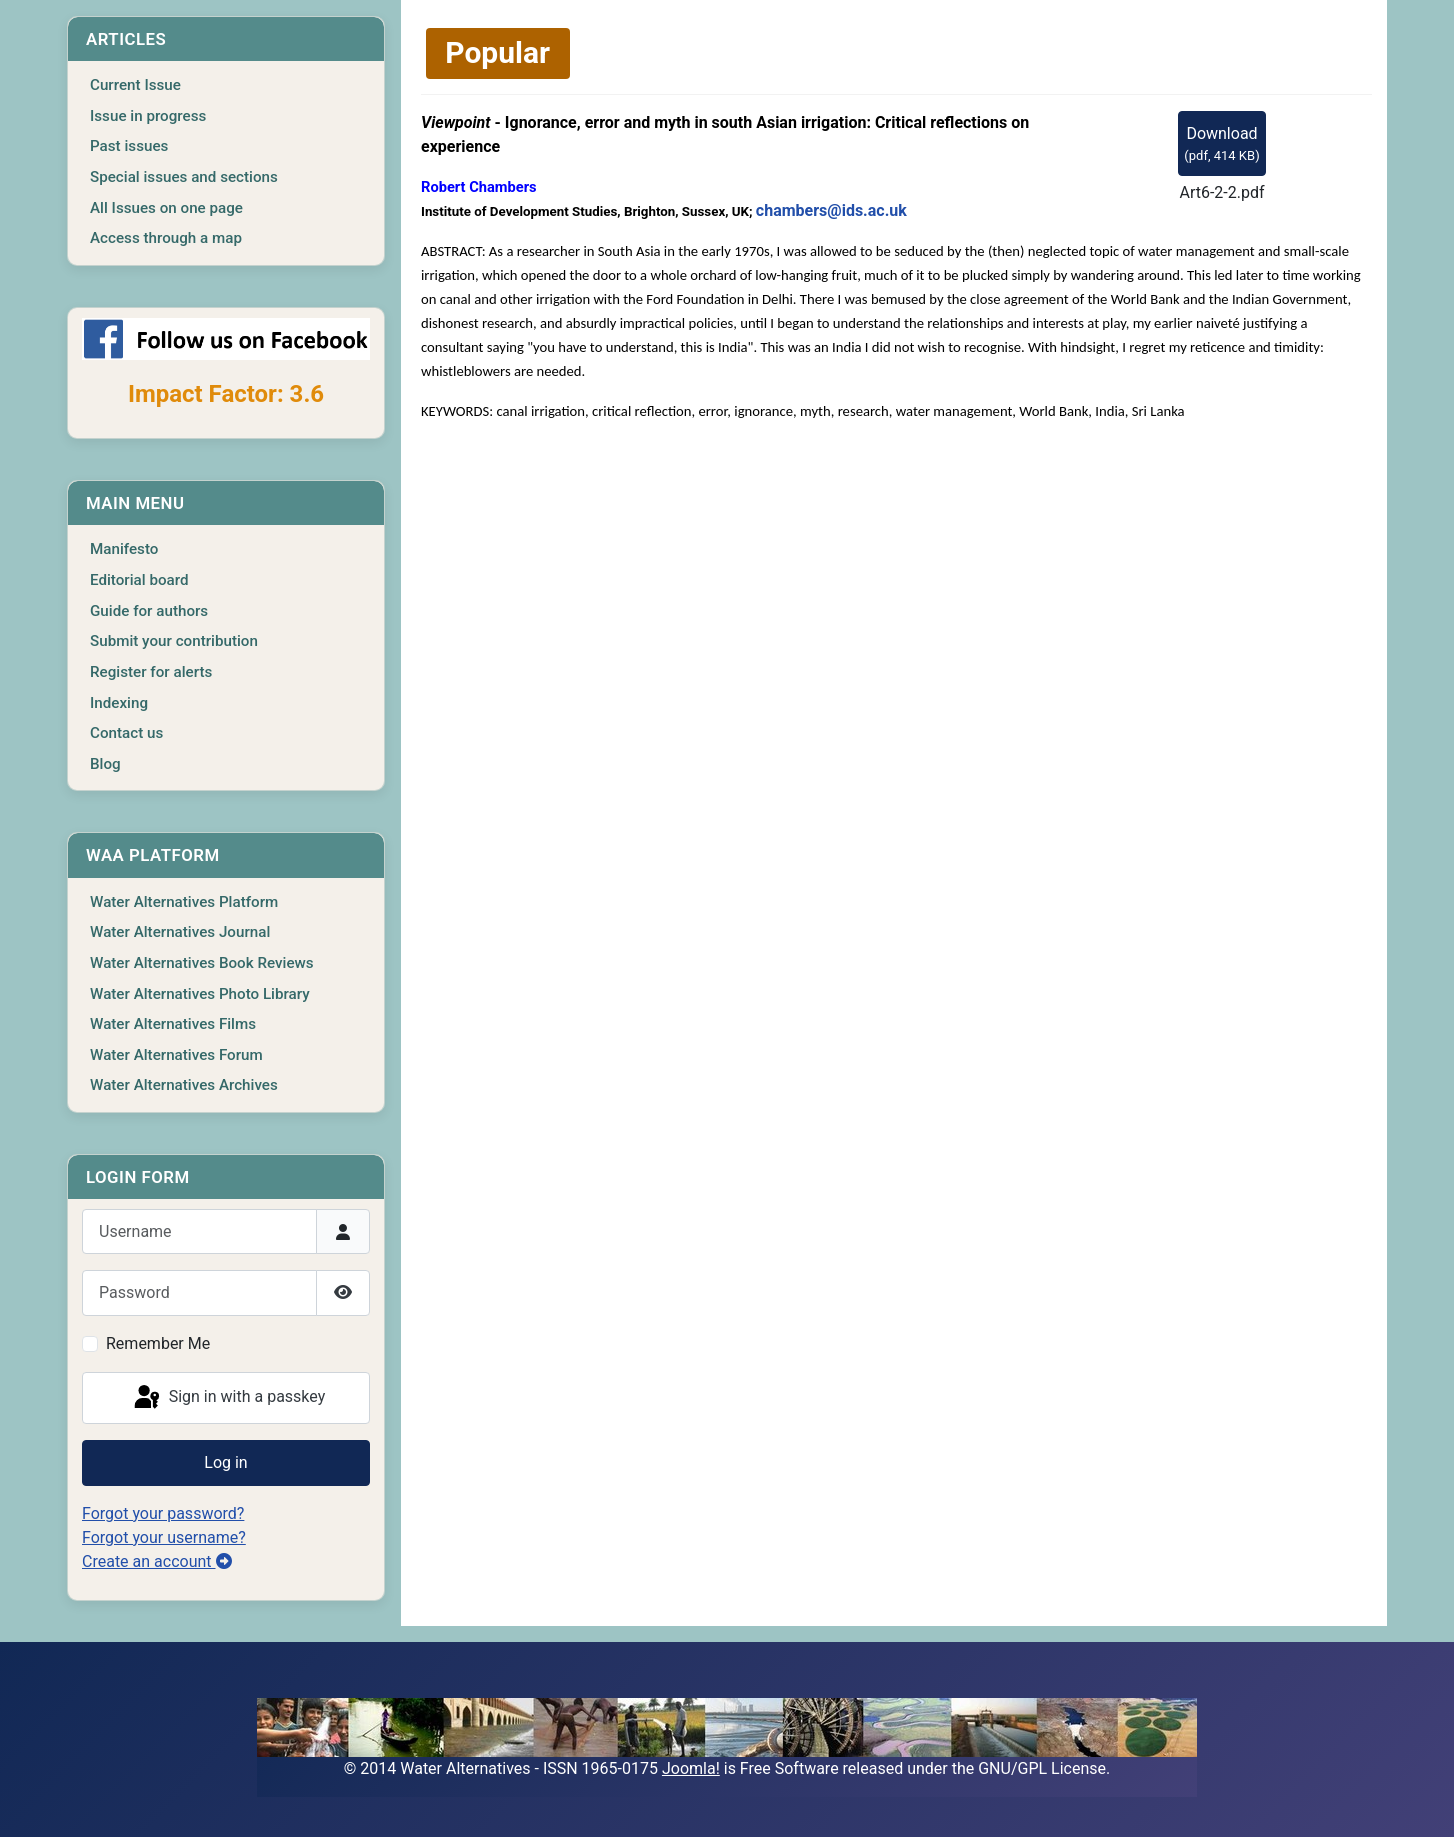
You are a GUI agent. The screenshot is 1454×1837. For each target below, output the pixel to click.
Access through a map (166, 238)
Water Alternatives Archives (184, 1085)
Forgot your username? (164, 1537)
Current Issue (135, 85)
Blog (105, 764)
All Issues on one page (166, 208)
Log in (225, 1462)
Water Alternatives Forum (176, 1055)
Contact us (126, 733)
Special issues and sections (184, 177)
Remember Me (158, 1343)
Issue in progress (148, 116)
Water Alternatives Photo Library (200, 994)
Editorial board (139, 580)
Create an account (157, 1561)
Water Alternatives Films (173, 1024)
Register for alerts (151, 672)
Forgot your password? (163, 1513)
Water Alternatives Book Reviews (202, 963)
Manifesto (124, 549)
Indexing (119, 703)
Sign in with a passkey (228, 1398)
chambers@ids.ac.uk (831, 210)
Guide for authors (149, 611)
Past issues (129, 146)
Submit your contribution (174, 641)
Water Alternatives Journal (180, 932)
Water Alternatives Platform (184, 902)
